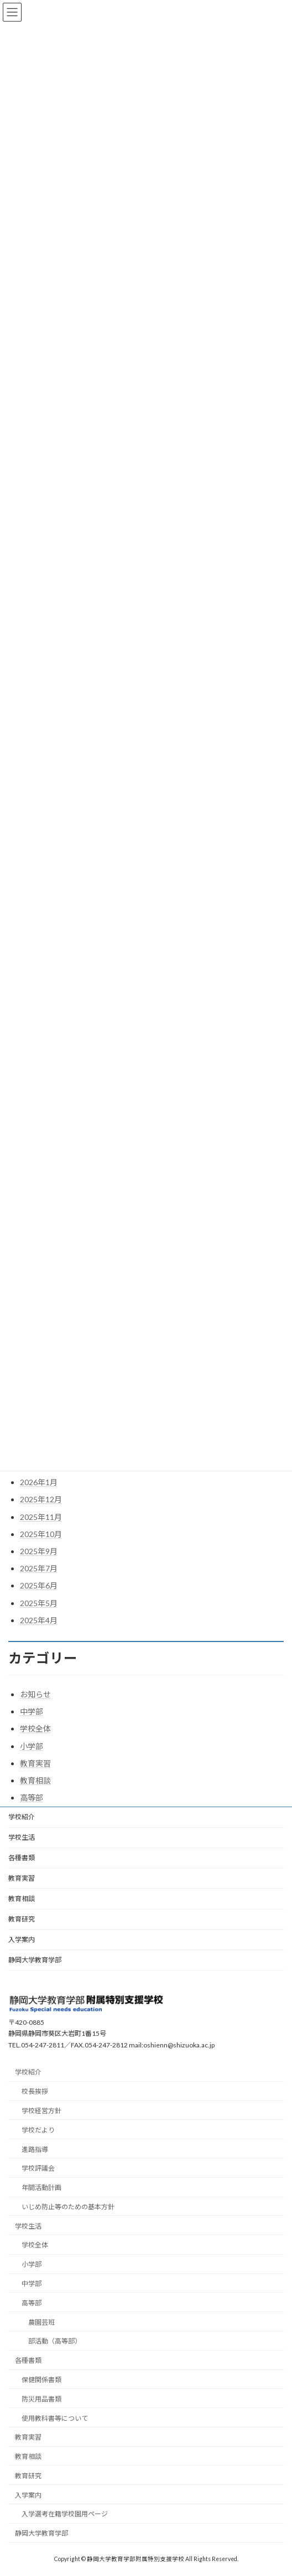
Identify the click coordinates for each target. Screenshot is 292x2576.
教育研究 (21, 1919)
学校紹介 (21, 1817)
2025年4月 (39, 1620)
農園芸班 (41, 2322)
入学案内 (21, 1939)
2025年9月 (39, 1551)
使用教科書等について (55, 2418)
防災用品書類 (41, 2399)
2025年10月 (41, 1534)
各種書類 (21, 1858)
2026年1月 (39, 1482)
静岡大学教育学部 (34, 1960)
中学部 (31, 1711)
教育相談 (35, 1780)
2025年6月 (39, 1585)
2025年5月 (39, 1603)
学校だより (38, 2130)
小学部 (31, 1746)
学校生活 (21, 1837)
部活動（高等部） (54, 2341)
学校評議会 (38, 2169)
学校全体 (35, 1728)
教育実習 (35, 1763)
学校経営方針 (41, 2111)
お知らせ (35, 1694)
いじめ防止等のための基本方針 (68, 2207)
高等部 (31, 1797)
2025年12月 (41, 1499)
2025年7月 (39, 1568)
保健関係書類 (41, 2380)
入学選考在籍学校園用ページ (65, 2514)
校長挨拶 (35, 2091)
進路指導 (35, 2149)
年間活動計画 (41, 2187)
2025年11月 (41, 1517)
